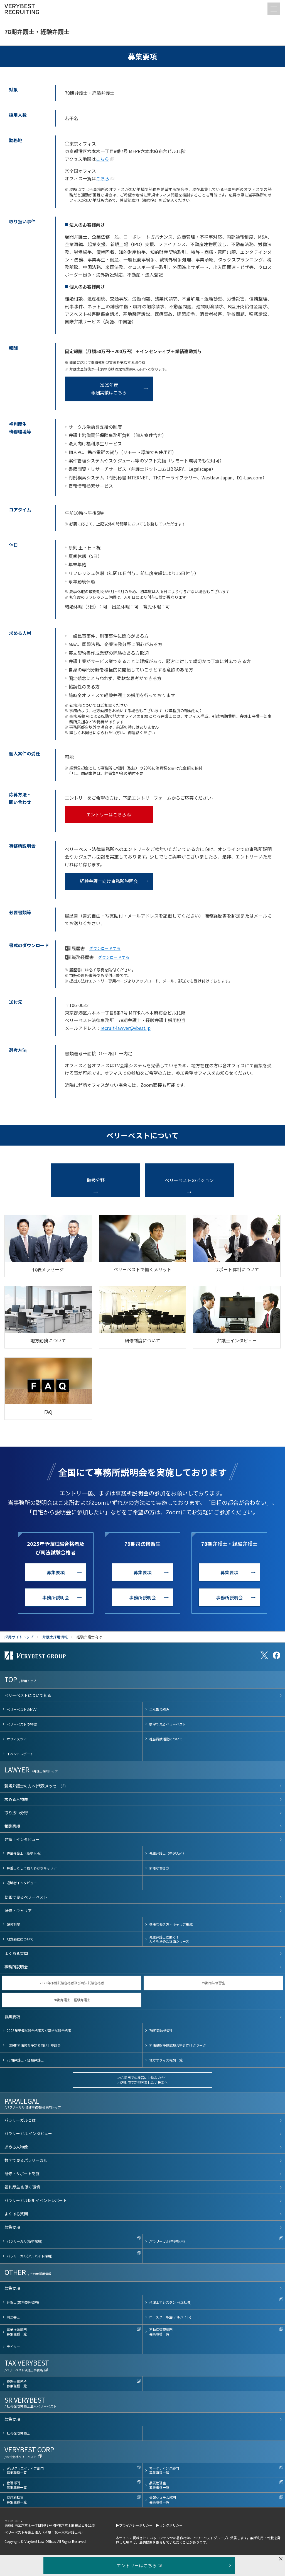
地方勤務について (20, 1939)
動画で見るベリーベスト (25, 1897)
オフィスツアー (18, 1738)
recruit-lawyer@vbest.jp (125, 1028)
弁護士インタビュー (22, 1839)
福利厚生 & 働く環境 (22, 2187)
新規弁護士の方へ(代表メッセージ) (35, 1786)
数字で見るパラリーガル (25, 2160)
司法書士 (13, 2317)
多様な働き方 (159, 1868)
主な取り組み (159, 1709)
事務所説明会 (55, 1597)
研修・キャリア (18, 1910)
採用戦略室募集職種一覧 (17, 2499)
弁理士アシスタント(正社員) (170, 2302)
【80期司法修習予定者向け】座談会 (34, 2045)
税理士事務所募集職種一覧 (17, 2383)
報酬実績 (12, 1826)
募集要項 (56, 1572)
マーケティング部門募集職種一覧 (164, 2470)
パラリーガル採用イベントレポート (35, 2200)
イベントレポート (20, 1753)
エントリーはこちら (106, 814)
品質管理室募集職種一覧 (159, 2485)
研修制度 (13, 1924)
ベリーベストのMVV (21, 1709)
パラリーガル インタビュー (28, 2133)
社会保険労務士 (18, 2433)
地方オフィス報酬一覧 (166, 2060)
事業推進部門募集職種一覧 (17, 2331)
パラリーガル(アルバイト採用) (29, 2256)
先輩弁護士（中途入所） (167, 1853)
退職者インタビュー (22, 1882)
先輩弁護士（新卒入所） (25, 1853)
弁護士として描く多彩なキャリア (32, 1868)
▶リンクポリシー (169, 2525)
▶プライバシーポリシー (134, 2525)
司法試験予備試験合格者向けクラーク (177, 2045)
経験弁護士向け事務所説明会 (109, 881)
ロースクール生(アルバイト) (170, 2317)
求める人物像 (16, 1799)
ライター (13, 2346)
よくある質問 (16, 1953)
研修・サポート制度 (22, 2173)
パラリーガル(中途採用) (167, 2241)
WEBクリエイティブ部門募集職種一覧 (25, 2470)
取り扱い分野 (16, 1812)
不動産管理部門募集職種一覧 (161, 2331)
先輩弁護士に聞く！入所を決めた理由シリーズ (169, 1939)
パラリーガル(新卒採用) (24, 2241)
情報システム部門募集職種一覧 (162, 2499)
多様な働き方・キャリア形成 (171, 1924)
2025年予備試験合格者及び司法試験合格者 (72, 1982)
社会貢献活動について (166, 1738)
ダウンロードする (105, 948)
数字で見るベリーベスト (167, 1724)
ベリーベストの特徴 (22, 1724)
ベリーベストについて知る (27, 1695)
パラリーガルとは (20, 2120)
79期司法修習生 (213, 1982)
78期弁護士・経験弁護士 (71, 1999)
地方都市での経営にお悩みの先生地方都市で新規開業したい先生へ (142, 2080)
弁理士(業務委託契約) (23, 2302)
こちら (102, 159)
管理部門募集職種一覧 (17, 2485)
